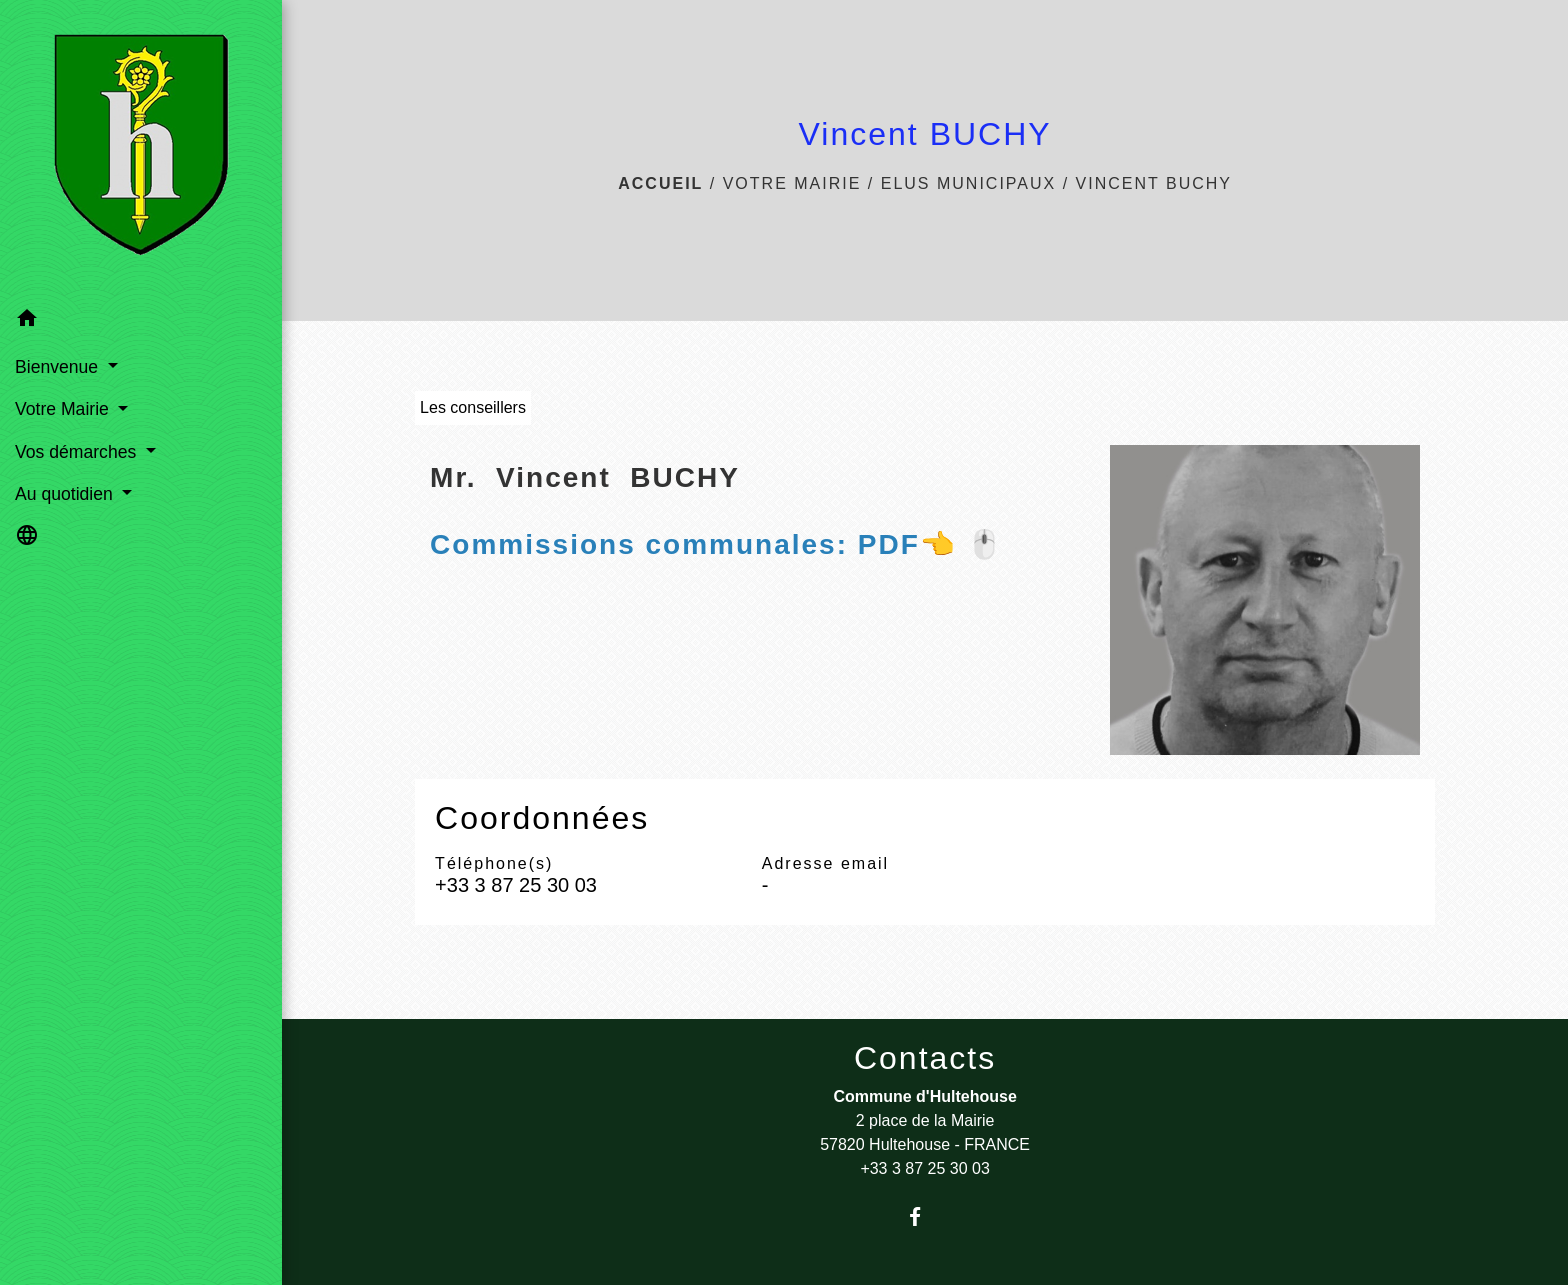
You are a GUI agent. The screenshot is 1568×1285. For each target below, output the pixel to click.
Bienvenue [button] (59, 367)
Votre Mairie (792, 183)
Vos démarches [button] (78, 452)
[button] (141, 321)
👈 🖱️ (716, 544)
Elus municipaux (969, 183)
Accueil (660, 183)
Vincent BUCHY (1154, 183)
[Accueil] (141, 149)
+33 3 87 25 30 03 (516, 885)
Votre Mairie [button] (64, 409)
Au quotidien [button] (66, 494)
